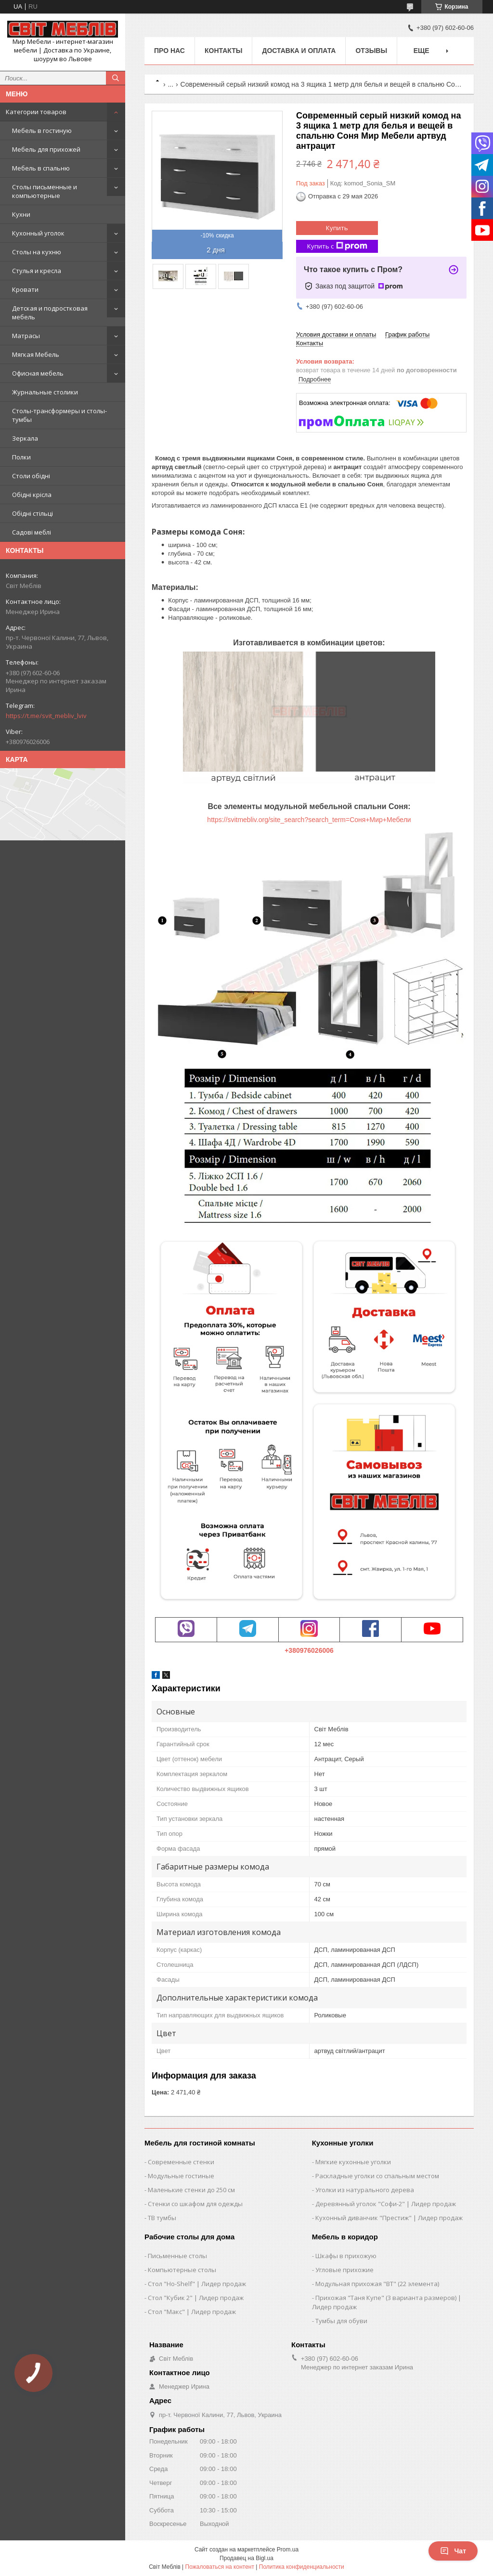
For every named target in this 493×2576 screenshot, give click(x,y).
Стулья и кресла (36, 270)
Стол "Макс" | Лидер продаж (192, 2311)
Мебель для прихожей (46, 149)
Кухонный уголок (38, 233)
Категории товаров (36, 111)
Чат (453, 2551)
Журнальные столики (45, 392)
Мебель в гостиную (42, 130)
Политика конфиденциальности (301, 2566)
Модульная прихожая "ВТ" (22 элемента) (377, 2283)
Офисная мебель (38, 373)
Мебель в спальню (41, 168)
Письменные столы (177, 2255)
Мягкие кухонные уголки (353, 2162)
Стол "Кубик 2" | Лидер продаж (196, 2297)
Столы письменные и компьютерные (44, 191)
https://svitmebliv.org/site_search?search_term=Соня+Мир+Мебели (309, 820)
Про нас (169, 50)
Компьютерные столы (182, 2269)
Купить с (337, 246)
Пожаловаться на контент (219, 2566)
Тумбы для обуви (341, 2320)
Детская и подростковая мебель (50, 312)
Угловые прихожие (344, 2269)
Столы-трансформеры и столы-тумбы (59, 415)
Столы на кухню (36, 252)
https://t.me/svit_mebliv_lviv (46, 715)
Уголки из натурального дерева (364, 2189)
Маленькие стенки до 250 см (191, 2189)
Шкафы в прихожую (345, 2255)
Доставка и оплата (299, 50)
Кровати (25, 289)
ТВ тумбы (162, 2217)
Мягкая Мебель (35, 354)
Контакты (223, 50)
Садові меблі (31, 532)
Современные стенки (181, 2162)
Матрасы (26, 335)
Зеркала (25, 438)
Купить (337, 227)
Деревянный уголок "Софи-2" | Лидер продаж (385, 2203)
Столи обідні (31, 475)
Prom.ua (287, 2549)
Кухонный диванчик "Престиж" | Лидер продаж (389, 2217)
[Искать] (115, 78)
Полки (21, 457)
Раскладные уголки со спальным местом (377, 2175)
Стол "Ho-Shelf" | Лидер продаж (197, 2283)
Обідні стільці (32, 513)
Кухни (21, 214)
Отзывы (371, 50)
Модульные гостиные (181, 2175)
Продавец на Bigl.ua (246, 2558)
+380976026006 (309, 1650)
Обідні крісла (32, 494)
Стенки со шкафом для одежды (195, 2203)
